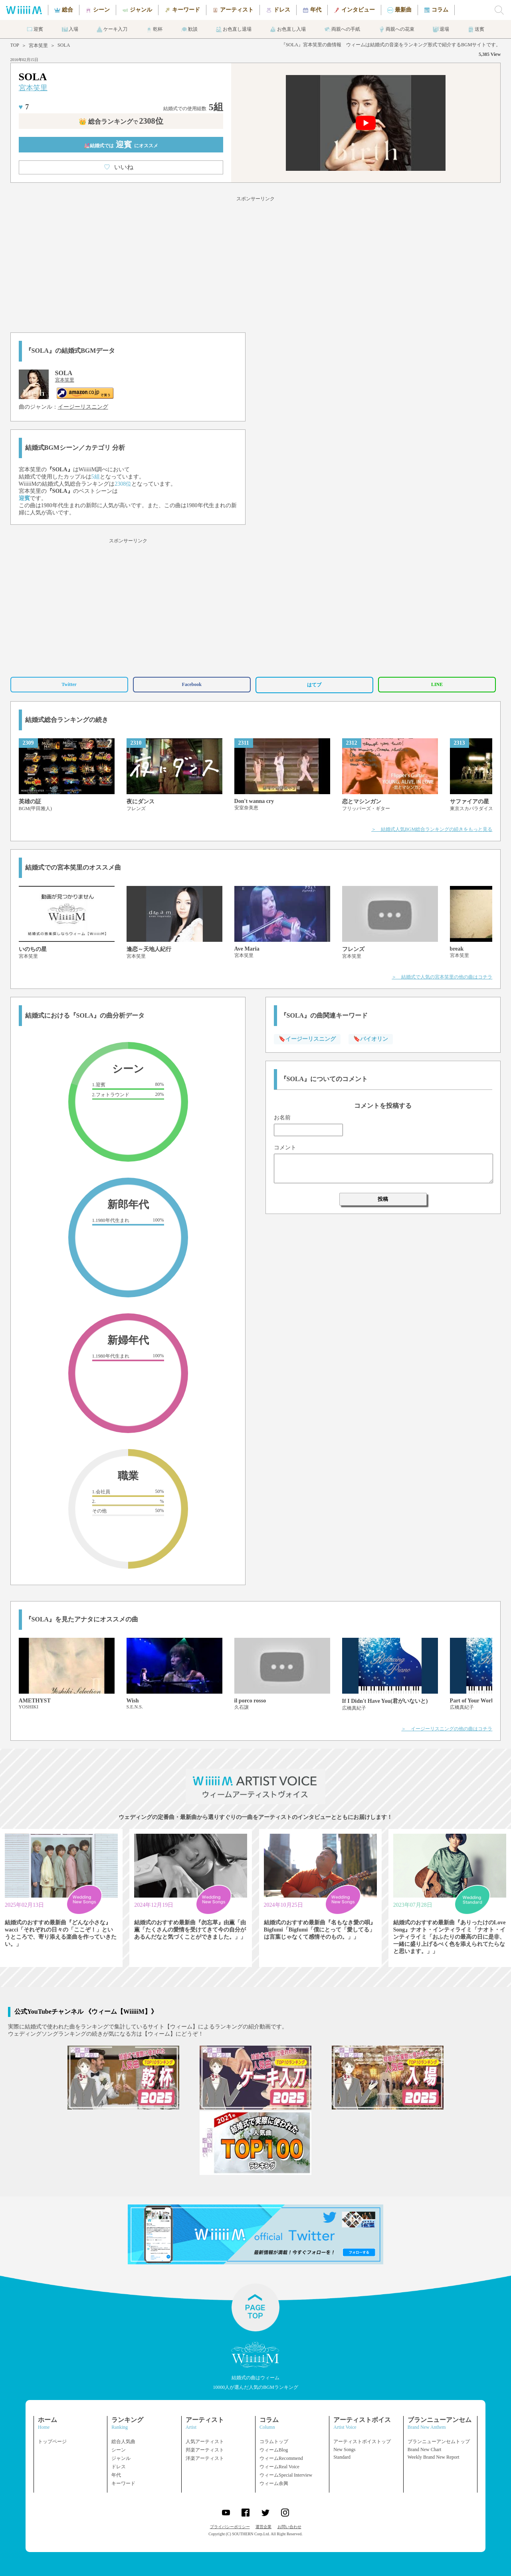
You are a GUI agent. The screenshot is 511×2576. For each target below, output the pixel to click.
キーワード (123, 2483)
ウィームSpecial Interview (285, 2475)
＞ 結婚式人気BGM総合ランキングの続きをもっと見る (431, 829)
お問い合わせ (289, 2527)
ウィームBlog (273, 2450)
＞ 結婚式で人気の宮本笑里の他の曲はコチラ (442, 977)
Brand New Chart (425, 2449)
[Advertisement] (255, 263)
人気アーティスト (205, 2441)
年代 (116, 2475)
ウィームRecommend (281, 2458)
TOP (14, 45)
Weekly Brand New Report (434, 2457)
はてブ (314, 685)
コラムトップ (273, 2441)
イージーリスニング (83, 407)
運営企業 (263, 2527)
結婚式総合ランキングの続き (66, 719)
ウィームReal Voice (279, 2466)
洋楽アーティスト (205, 2458)
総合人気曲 (123, 2441)
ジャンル (121, 2458)
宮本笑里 (38, 45)
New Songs (344, 2449)
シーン (118, 2450)
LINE (437, 684)
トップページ (52, 2441)
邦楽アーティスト (205, 2450)
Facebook (192, 684)
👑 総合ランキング (121, 121)
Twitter (69, 684)
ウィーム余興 (273, 2483)
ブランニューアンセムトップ (439, 2441)
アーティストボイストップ (362, 2441)
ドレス (118, 2466)
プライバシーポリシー (230, 2527)
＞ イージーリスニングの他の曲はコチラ (446, 1729)
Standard (342, 2457)
